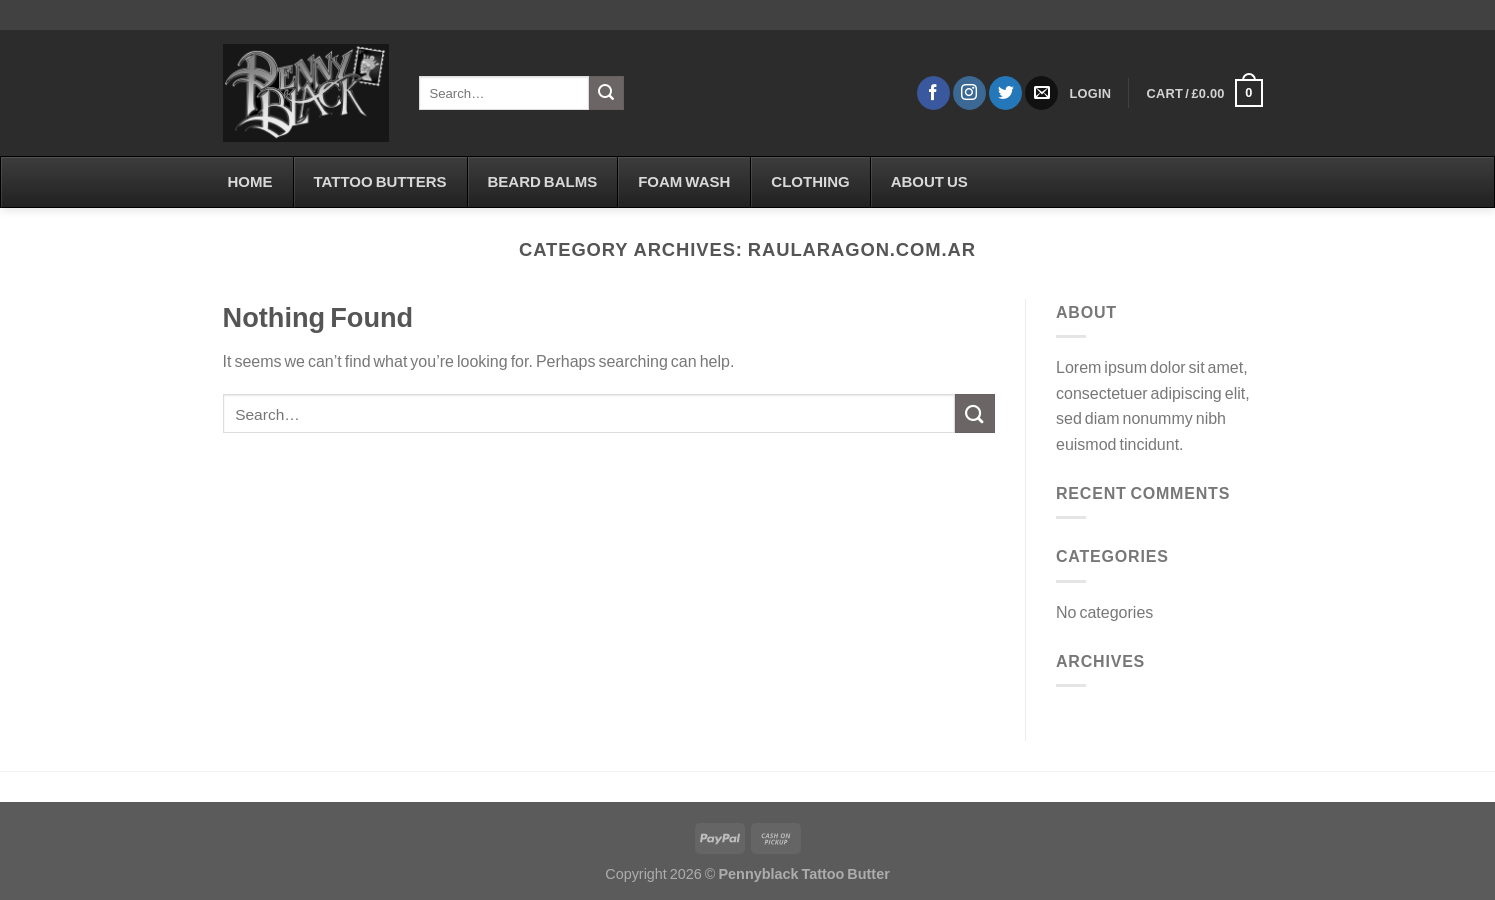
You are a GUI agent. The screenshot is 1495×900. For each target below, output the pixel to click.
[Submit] (606, 93)
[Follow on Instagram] (969, 93)
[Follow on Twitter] (1005, 93)
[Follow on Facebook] (933, 93)
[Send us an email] (1041, 93)
